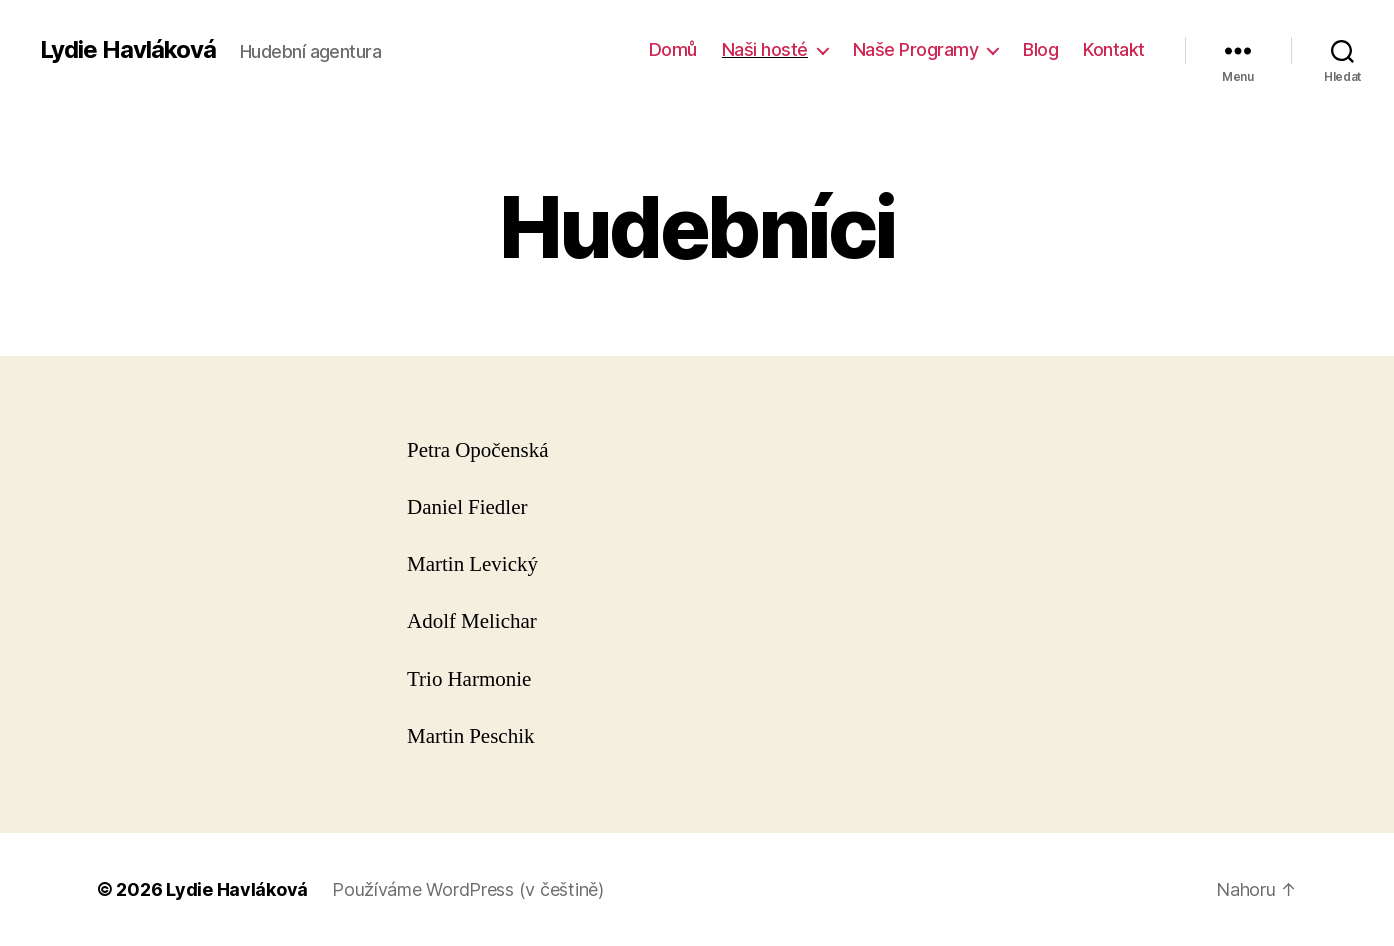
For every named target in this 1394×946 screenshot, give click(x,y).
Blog (1040, 49)
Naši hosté (765, 49)
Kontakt (1114, 49)
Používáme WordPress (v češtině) (468, 889)
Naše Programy (916, 49)
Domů (673, 49)
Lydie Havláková (128, 50)
